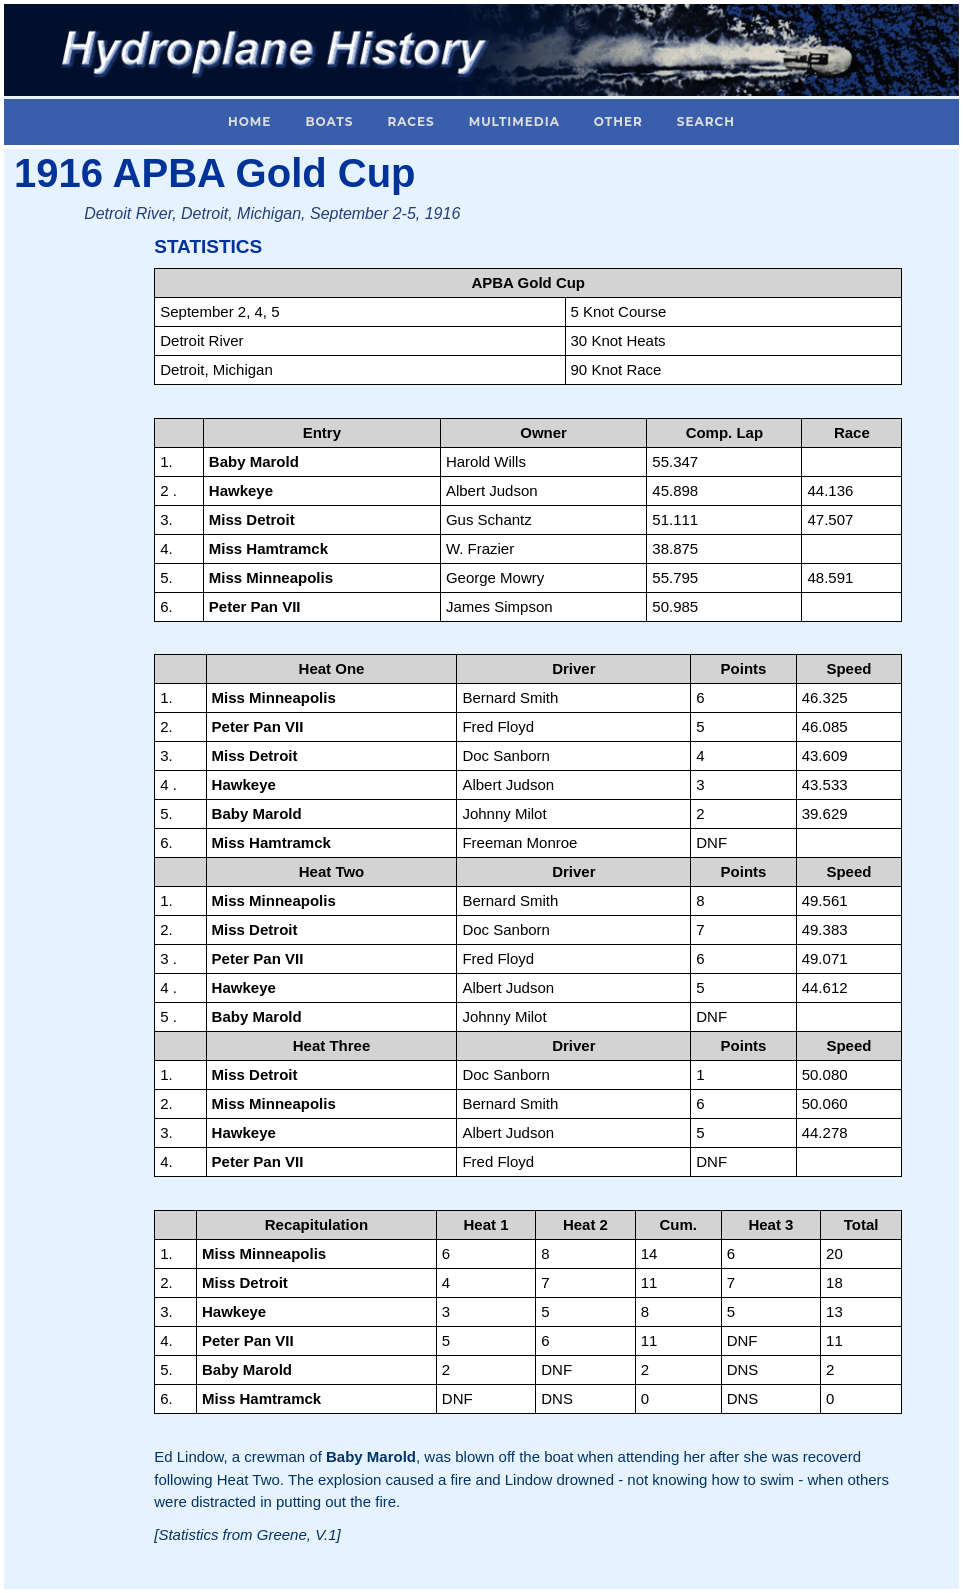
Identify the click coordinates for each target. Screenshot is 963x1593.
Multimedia (514, 121)
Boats (329, 121)
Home (249, 121)
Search (706, 121)
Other (618, 121)
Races (410, 121)
